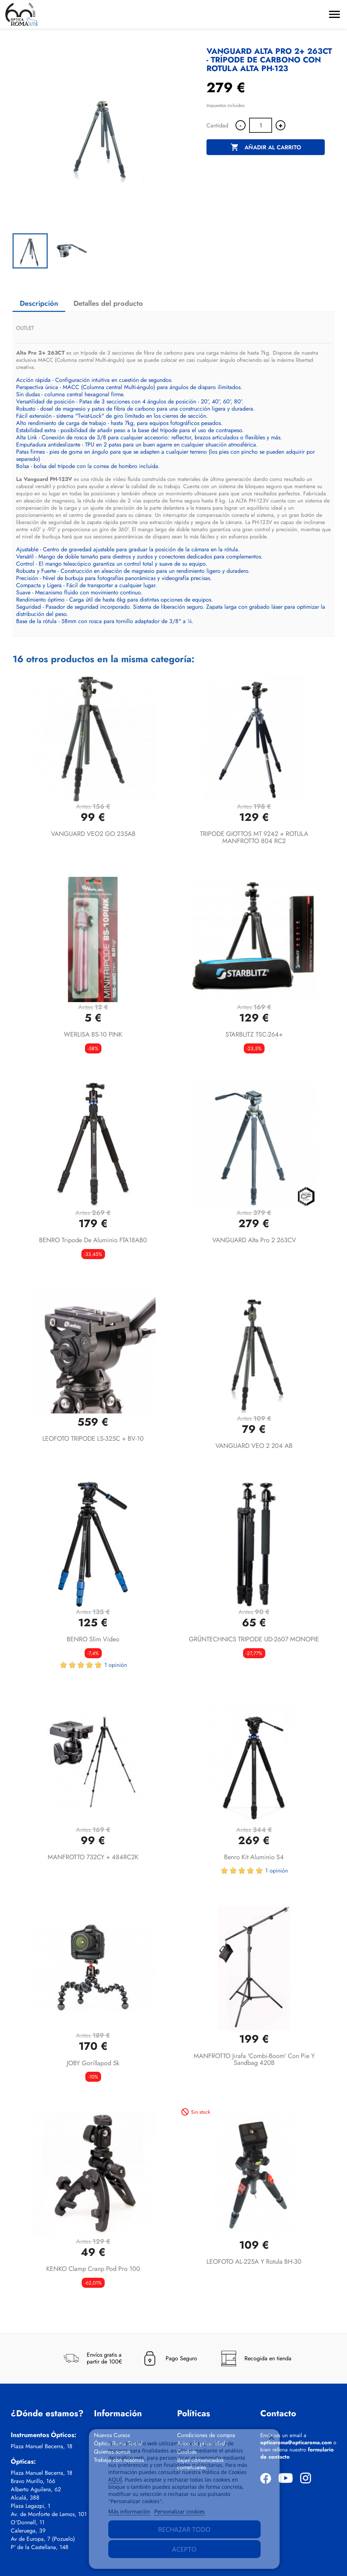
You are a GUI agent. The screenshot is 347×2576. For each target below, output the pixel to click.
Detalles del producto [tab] (108, 303)
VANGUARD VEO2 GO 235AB (93, 833)
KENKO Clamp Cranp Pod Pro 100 (93, 2268)
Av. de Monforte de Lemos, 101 (49, 2514)
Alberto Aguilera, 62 (36, 2489)
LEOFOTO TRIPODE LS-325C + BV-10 (93, 1438)
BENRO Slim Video (93, 1639)
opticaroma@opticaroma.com (296, 2442)
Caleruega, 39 (28, 2530)
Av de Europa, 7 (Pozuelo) (43, 2539)
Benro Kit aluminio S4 (254, 1857)
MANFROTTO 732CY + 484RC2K (93, 1857)
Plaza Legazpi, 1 (30, 2506)
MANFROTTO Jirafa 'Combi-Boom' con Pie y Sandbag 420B (254, 2059)
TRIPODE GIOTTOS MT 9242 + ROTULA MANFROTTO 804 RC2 (254, 837)
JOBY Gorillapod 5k (93, 2063)
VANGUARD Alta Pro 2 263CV (254, 1240)
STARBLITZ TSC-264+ (254, 1034)
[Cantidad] (260, 125)
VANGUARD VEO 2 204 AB (254, 1445)
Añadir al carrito (265, 147)
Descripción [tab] (39, 303)
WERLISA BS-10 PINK (93, 1034)
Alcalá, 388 (25, 2497)
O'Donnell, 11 (27, 2522)
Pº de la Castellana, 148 (39, 2547)
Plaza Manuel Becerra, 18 (41, 2446)
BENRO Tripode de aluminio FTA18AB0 (93, 1240)
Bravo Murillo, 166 (33, 2481)
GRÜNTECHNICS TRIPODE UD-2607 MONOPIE (254, 1639)
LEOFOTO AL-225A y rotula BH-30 (253, 2261)
